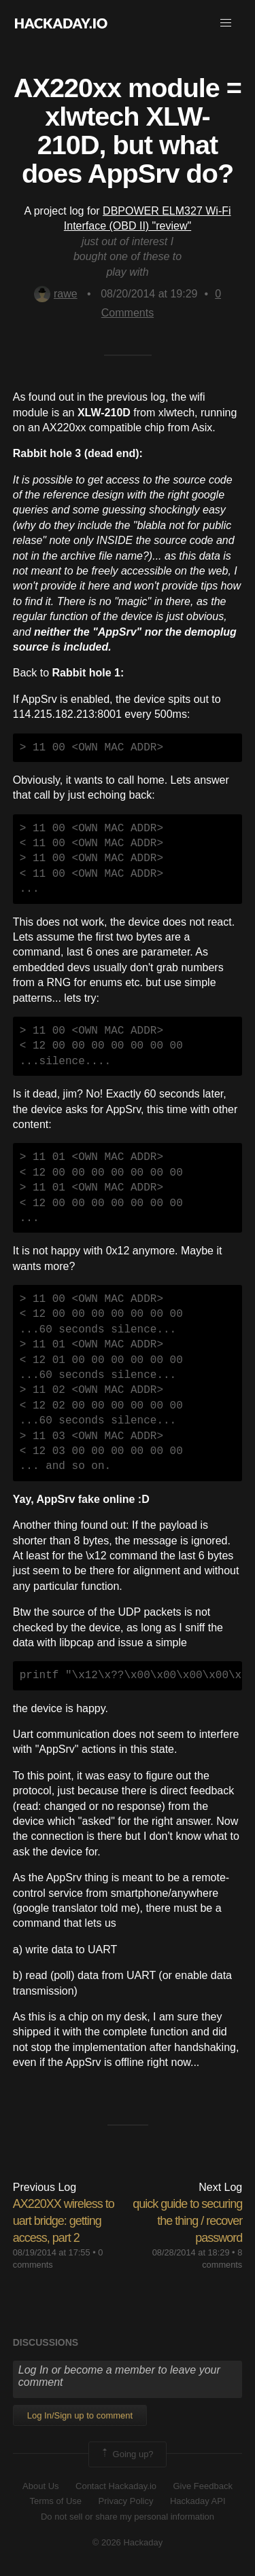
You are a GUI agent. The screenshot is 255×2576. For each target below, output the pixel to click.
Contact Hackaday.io (115, 2486)
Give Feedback (202, 2486)
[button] (226, 23)
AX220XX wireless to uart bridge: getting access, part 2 (63, 2221)
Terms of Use (55, 2501)
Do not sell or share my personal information (127, 2516)
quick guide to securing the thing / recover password (187, 2221)
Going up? (126, 2454)
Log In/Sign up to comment (80, 2415)
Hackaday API (198, 2501)
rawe (56, 294)
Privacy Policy (126, 2501)
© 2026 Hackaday (127, 2542)
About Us (40, 2486)
